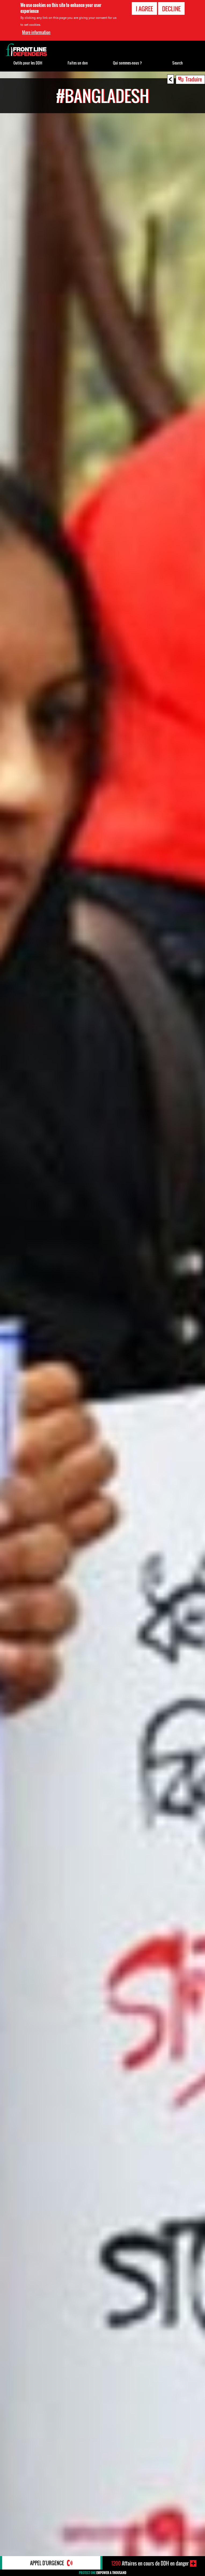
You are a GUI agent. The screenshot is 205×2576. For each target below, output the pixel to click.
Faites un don (78, 63)
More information (36, 32)
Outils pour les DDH (27, 63)
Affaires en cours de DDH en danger (150, 2563)
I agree (144, 8)
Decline (171, 8)
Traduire (193, 79)
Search (177, 63)
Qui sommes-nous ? (127, 63)
